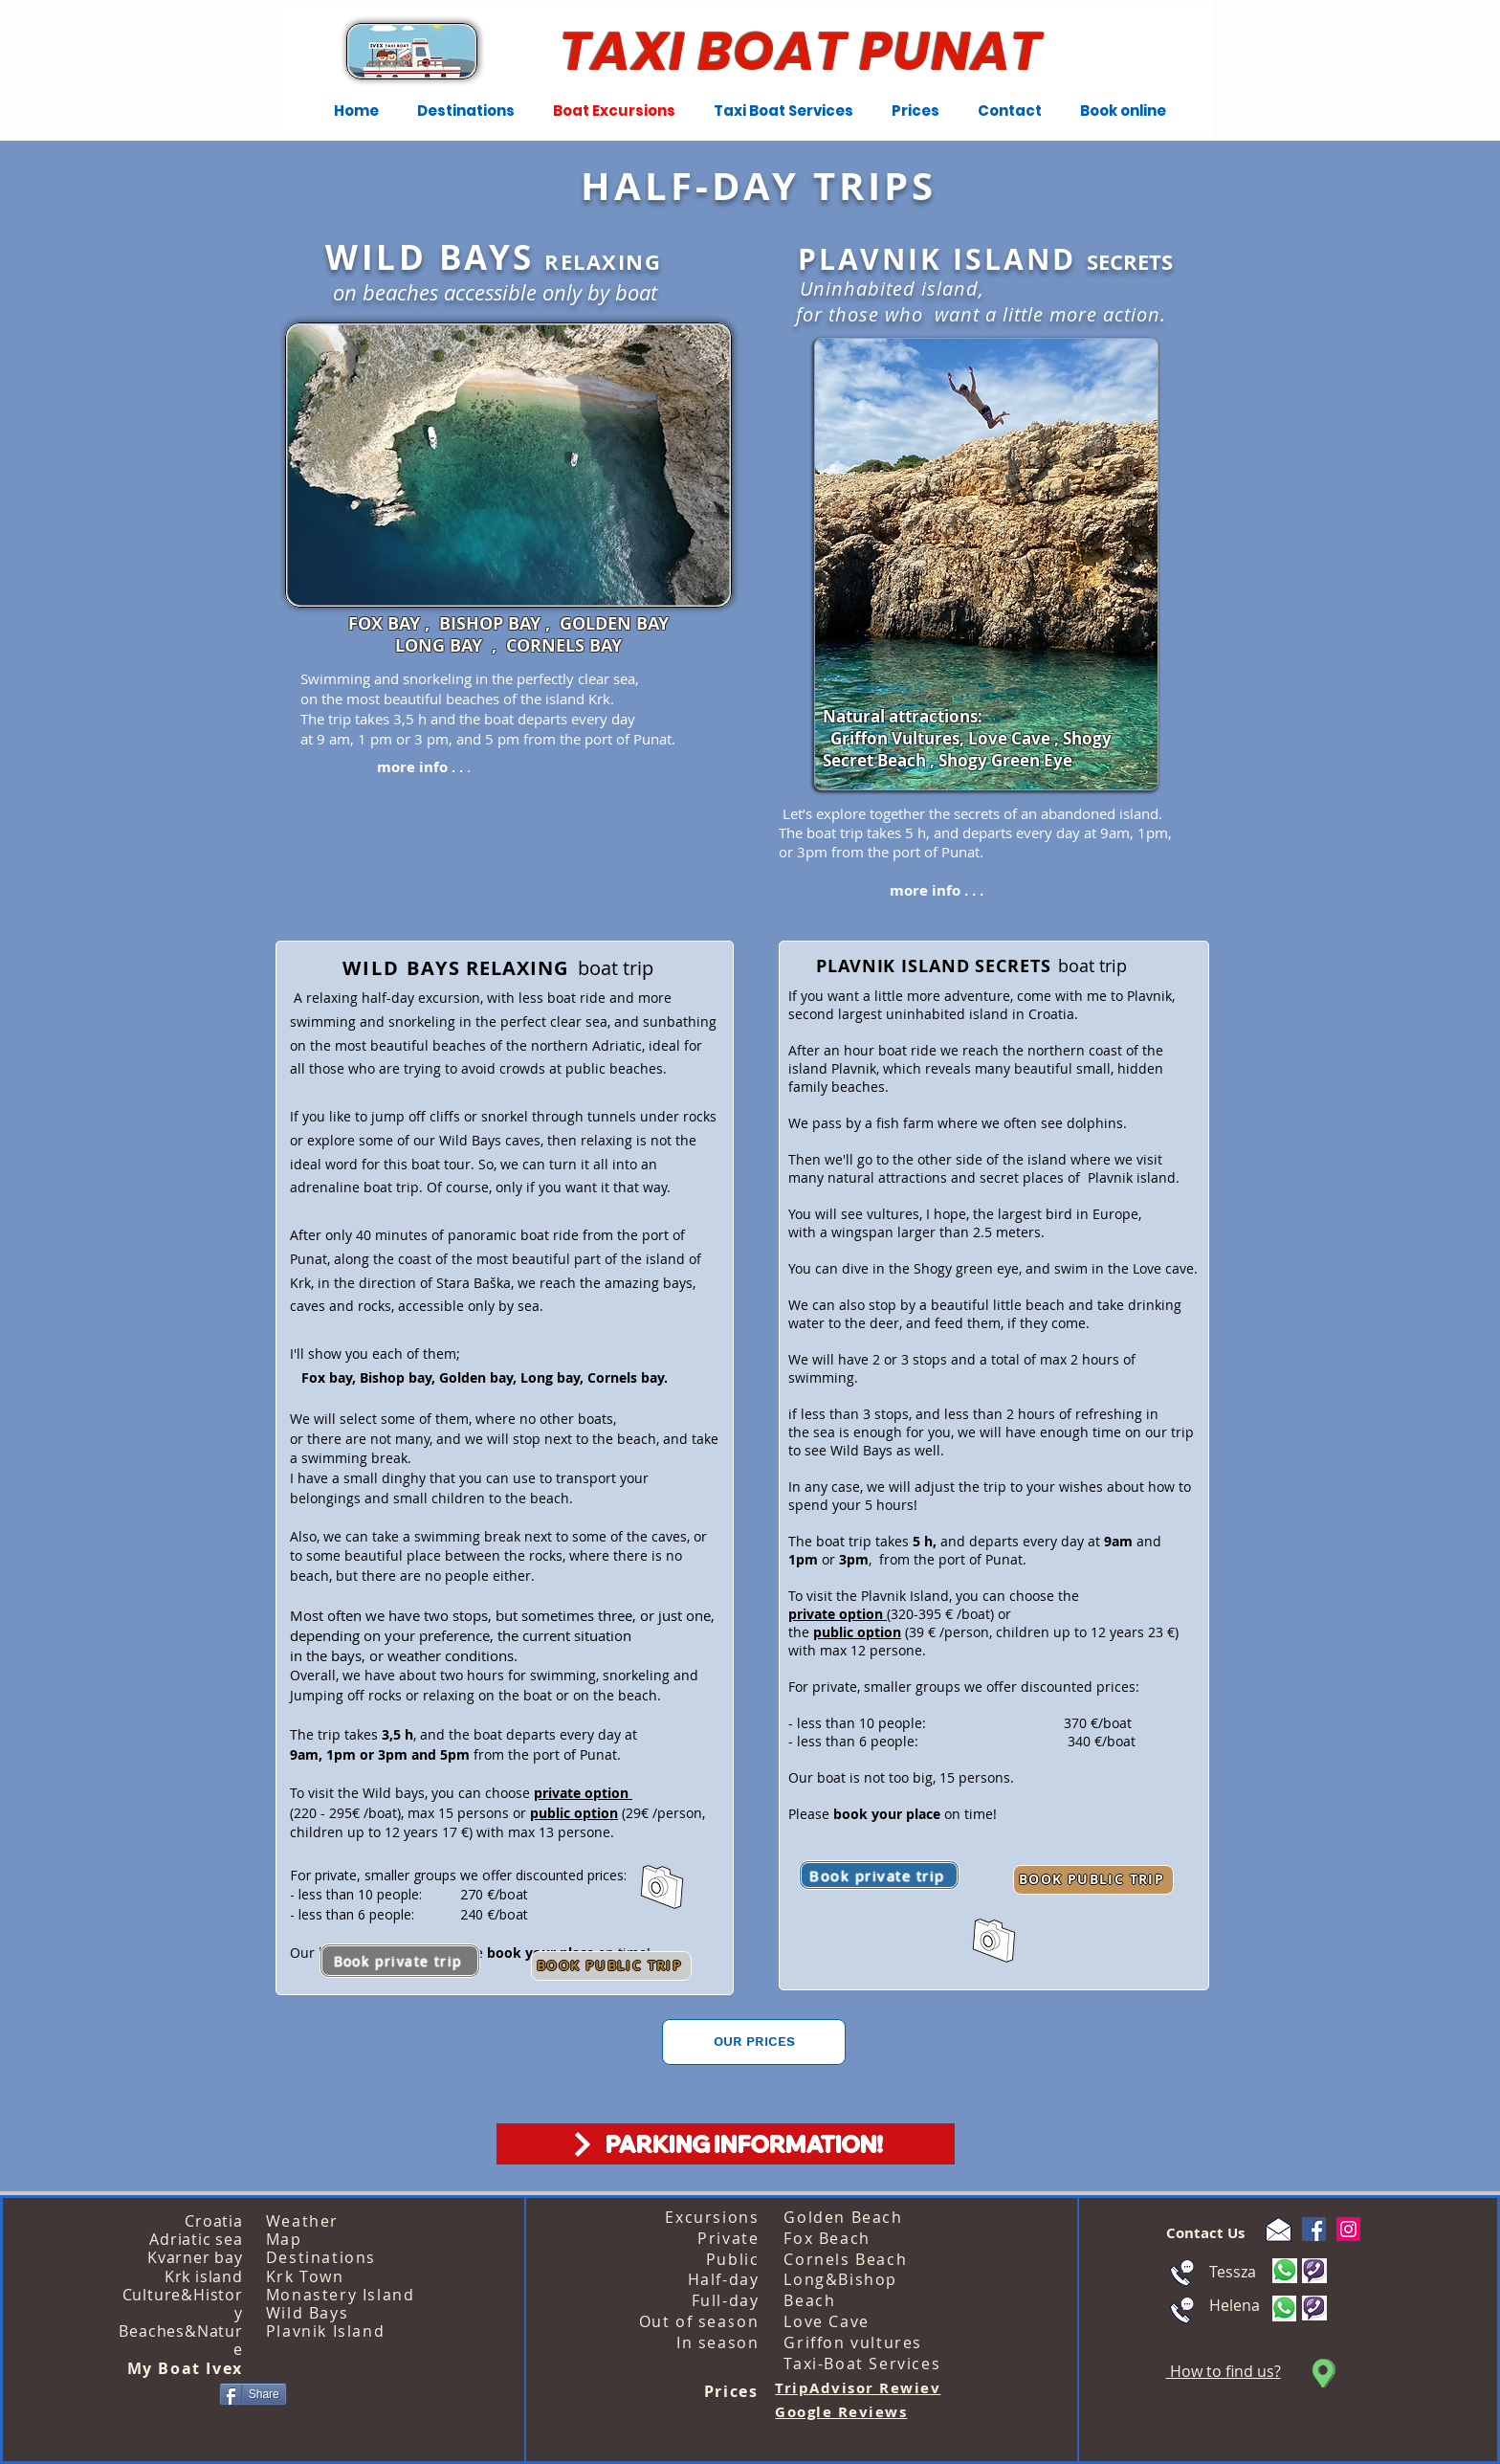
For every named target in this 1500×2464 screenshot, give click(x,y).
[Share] (253, 2394)
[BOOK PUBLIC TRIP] (1093, 1880)
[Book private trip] (879, 1875)
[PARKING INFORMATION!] (725, 2143)
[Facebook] (1314, 2229)
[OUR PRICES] (754, 2042)
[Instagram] (1348, 2229)
